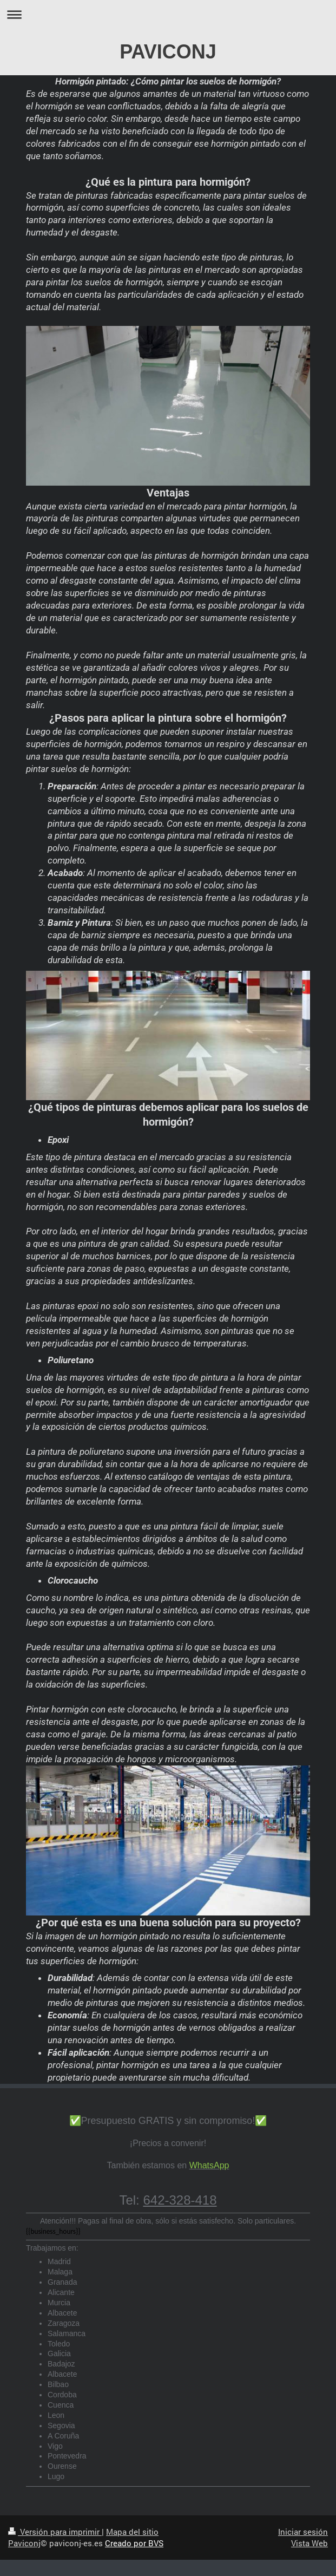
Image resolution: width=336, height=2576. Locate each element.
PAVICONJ (168, 52)
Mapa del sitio (132, 2531)
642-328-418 (179, 2200)
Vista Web (309, 2543)
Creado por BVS (134, 2543)
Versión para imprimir (55, 2531)
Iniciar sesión (303, 2531)
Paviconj (24, 2543)
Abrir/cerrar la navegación (168, 14)
